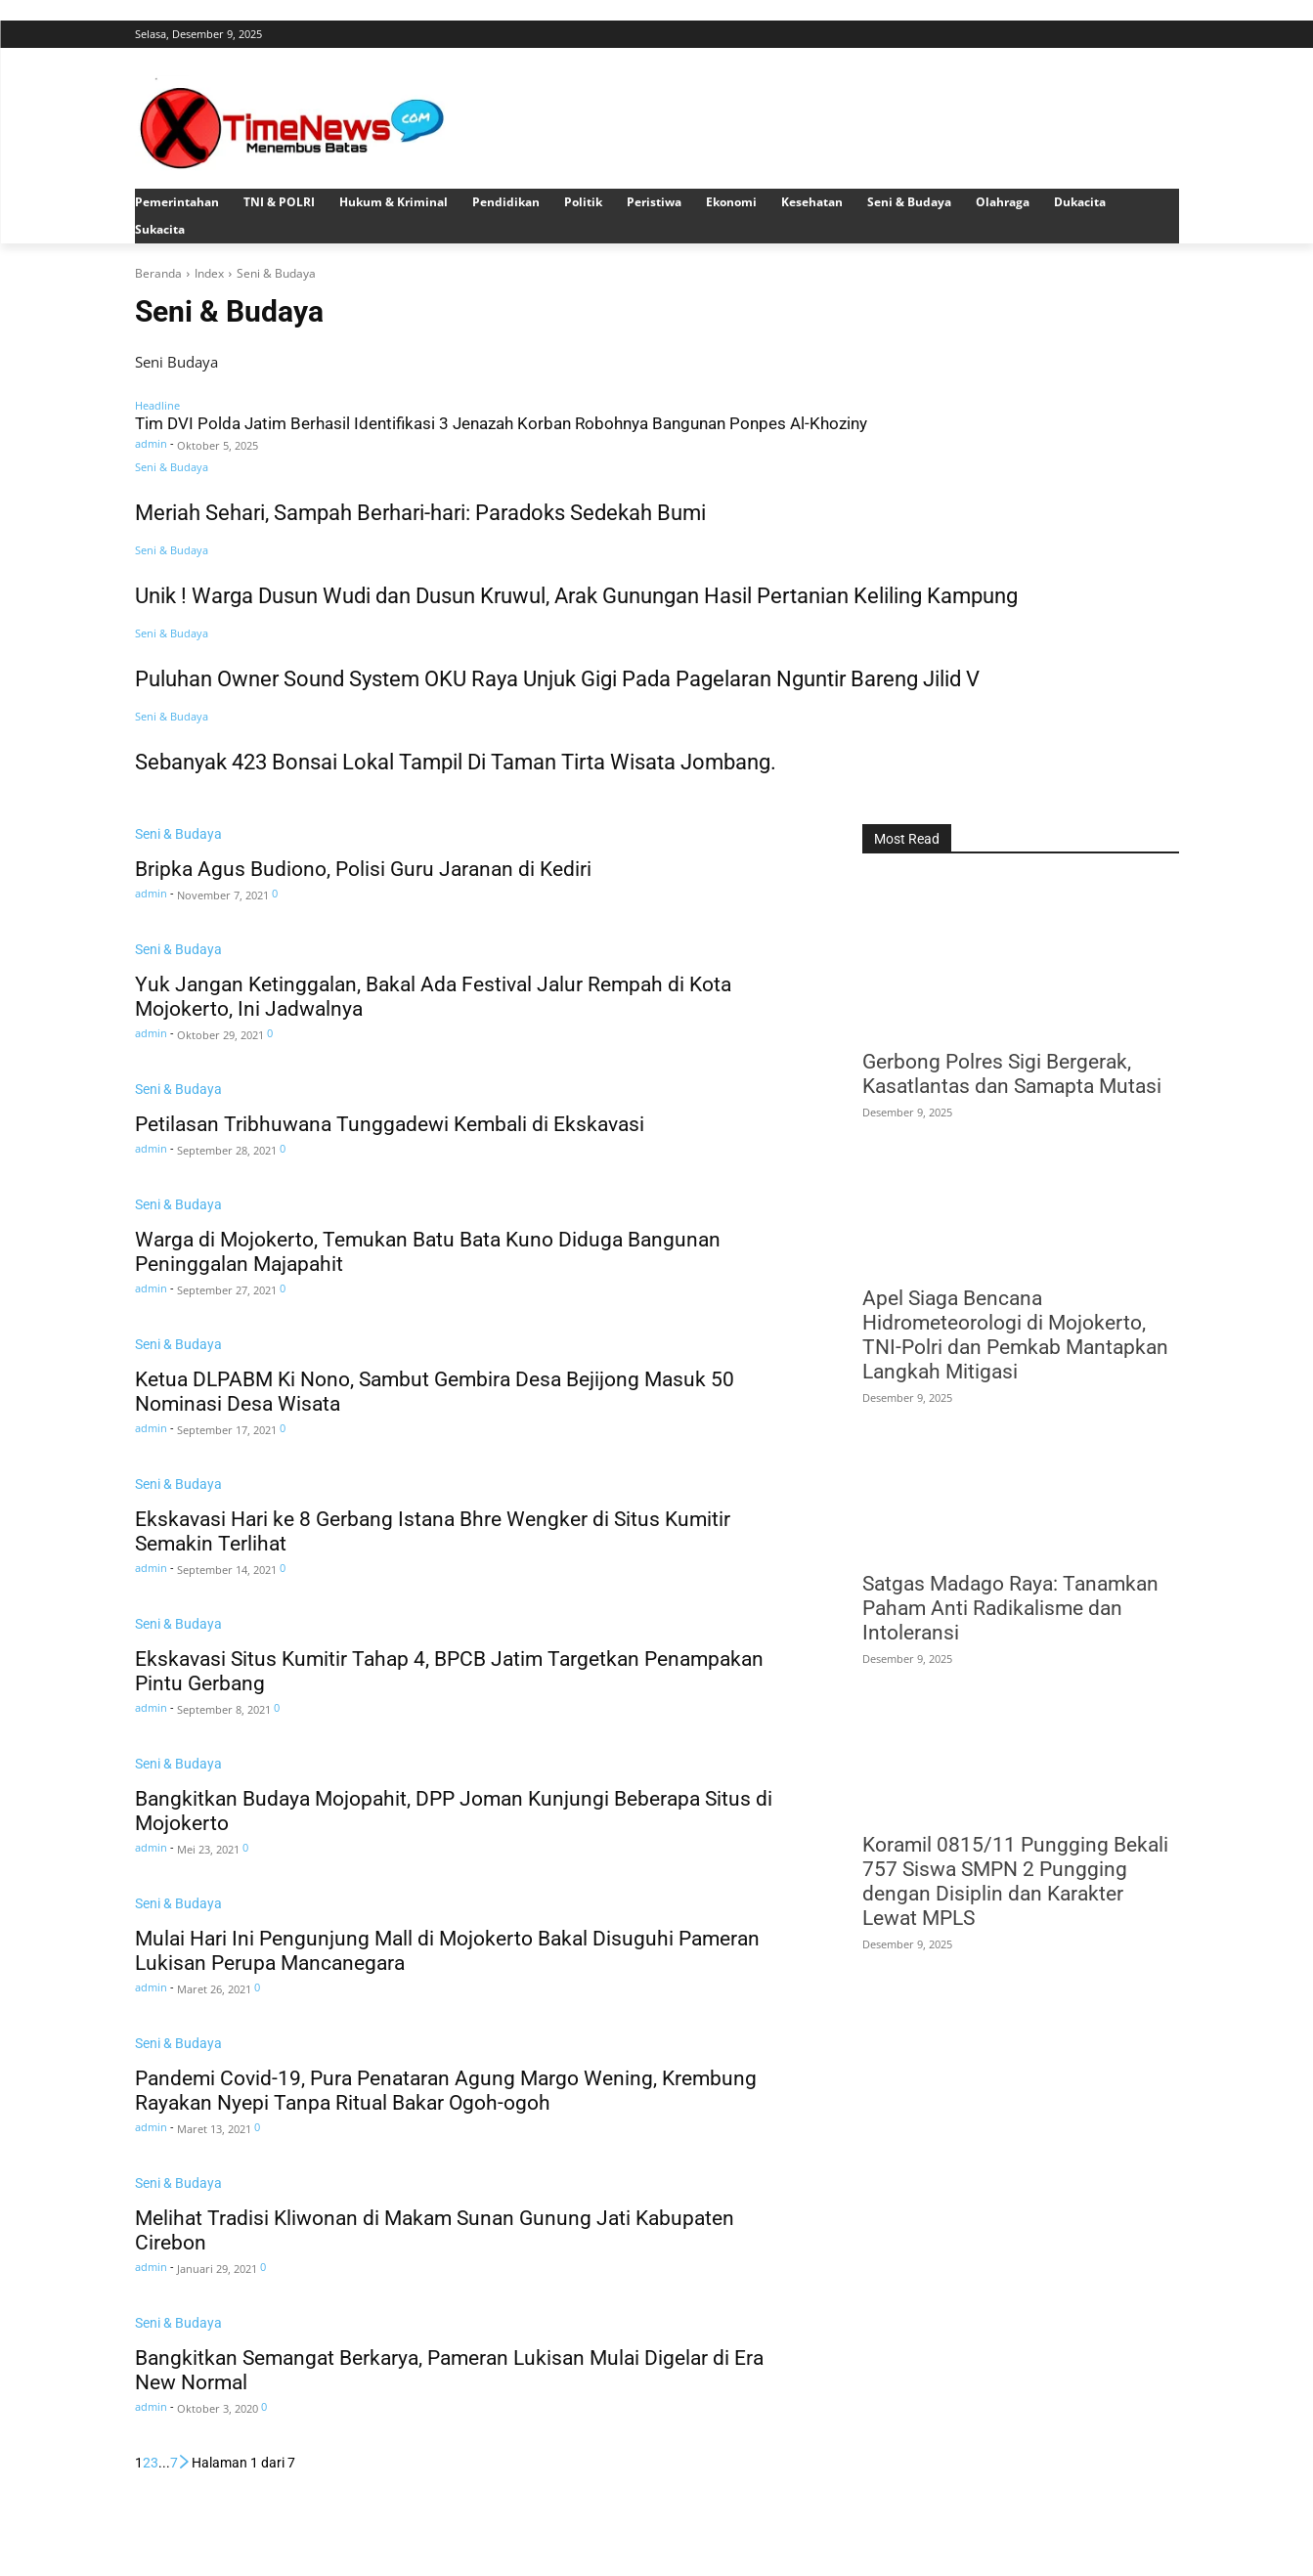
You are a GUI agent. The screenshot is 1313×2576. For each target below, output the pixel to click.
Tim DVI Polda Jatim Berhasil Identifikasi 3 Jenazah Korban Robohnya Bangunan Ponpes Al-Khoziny (501, 424)
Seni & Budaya (171, 466)
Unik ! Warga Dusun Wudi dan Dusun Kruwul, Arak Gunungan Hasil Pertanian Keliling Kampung (576, 596)
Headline (157, 405)
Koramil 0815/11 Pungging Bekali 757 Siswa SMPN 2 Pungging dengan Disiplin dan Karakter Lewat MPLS (1015, 1881)
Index (209, 273)
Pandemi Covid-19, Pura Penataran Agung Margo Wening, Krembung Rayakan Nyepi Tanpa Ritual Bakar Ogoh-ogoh (446, 2091)
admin (151, 443)
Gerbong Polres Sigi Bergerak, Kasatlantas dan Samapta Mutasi (1011, 1074)
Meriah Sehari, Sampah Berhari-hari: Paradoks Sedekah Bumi (420, 513)
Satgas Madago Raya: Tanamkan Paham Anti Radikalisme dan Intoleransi (1010, 1608)
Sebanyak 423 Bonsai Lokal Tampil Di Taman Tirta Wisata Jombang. (455, 762)
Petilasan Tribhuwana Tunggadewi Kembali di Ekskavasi (389, 1124)
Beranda (158, 273)
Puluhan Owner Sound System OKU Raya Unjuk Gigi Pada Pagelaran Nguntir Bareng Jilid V (562, 679)
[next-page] (185, 2462)
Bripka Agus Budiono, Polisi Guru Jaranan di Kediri (363, 869)
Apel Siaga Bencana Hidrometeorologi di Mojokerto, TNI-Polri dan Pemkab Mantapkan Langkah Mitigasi (1015, 1335)
